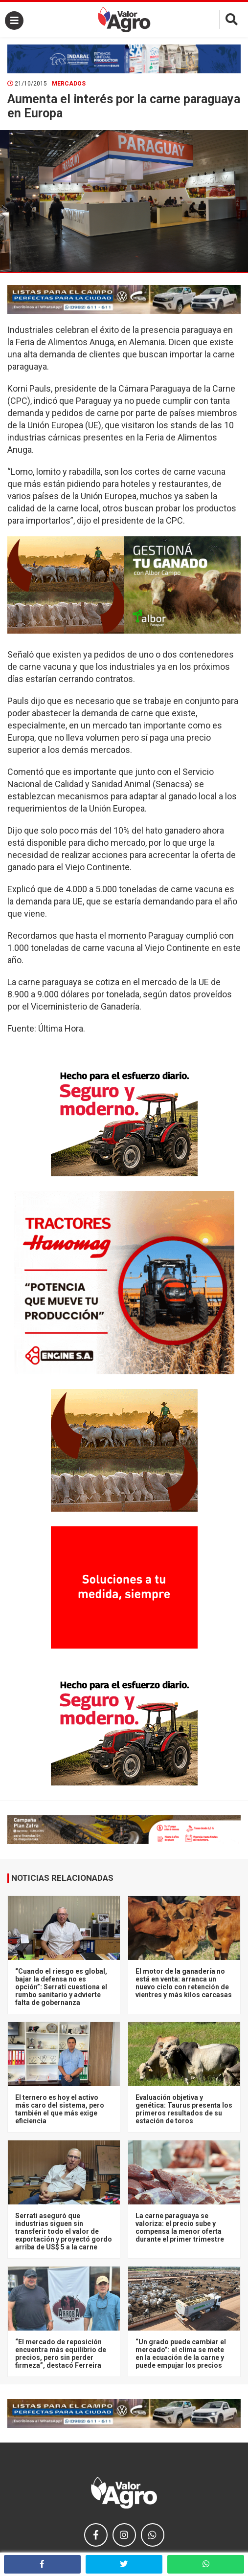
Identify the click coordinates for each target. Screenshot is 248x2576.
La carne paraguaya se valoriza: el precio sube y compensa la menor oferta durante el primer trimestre (179, 2227)
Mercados (69, 83)
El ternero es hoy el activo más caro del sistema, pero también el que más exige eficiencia (59, 2109)
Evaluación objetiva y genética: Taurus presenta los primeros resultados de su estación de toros (183, 2109)
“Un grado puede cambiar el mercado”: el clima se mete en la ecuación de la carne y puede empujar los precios (180, 2353)
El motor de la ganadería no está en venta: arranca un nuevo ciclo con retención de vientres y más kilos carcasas (183, 1983)
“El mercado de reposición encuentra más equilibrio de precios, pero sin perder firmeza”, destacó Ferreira (60, 2353)
